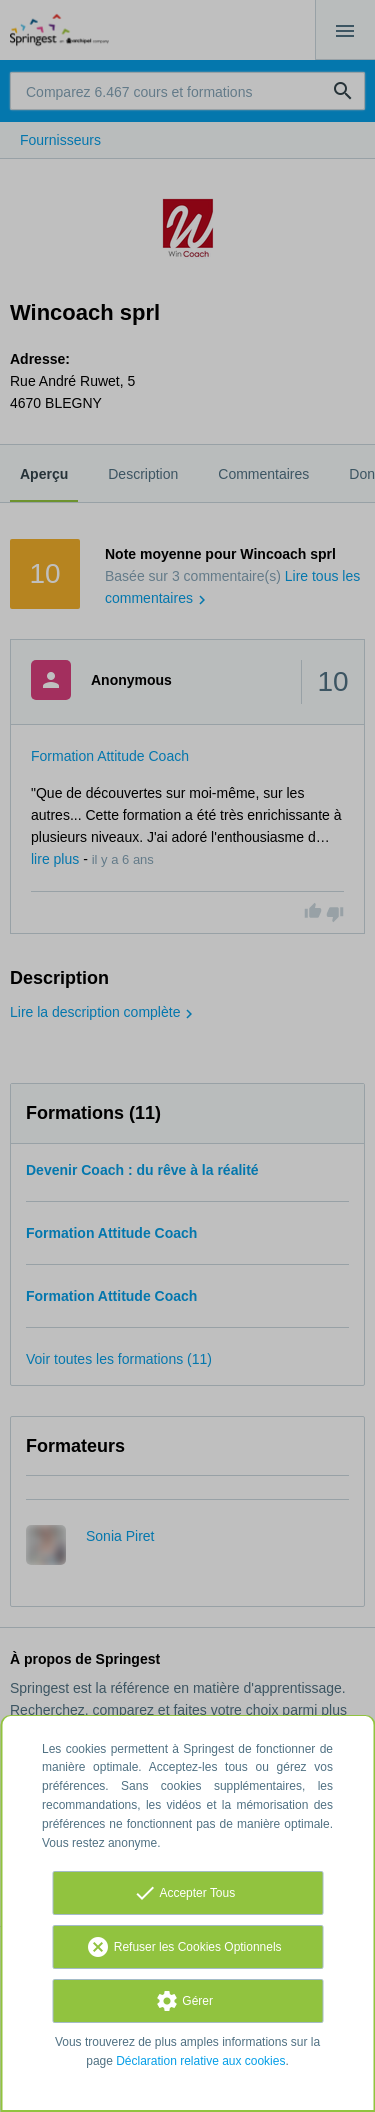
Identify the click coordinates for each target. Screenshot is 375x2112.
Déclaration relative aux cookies (200, 2061)
